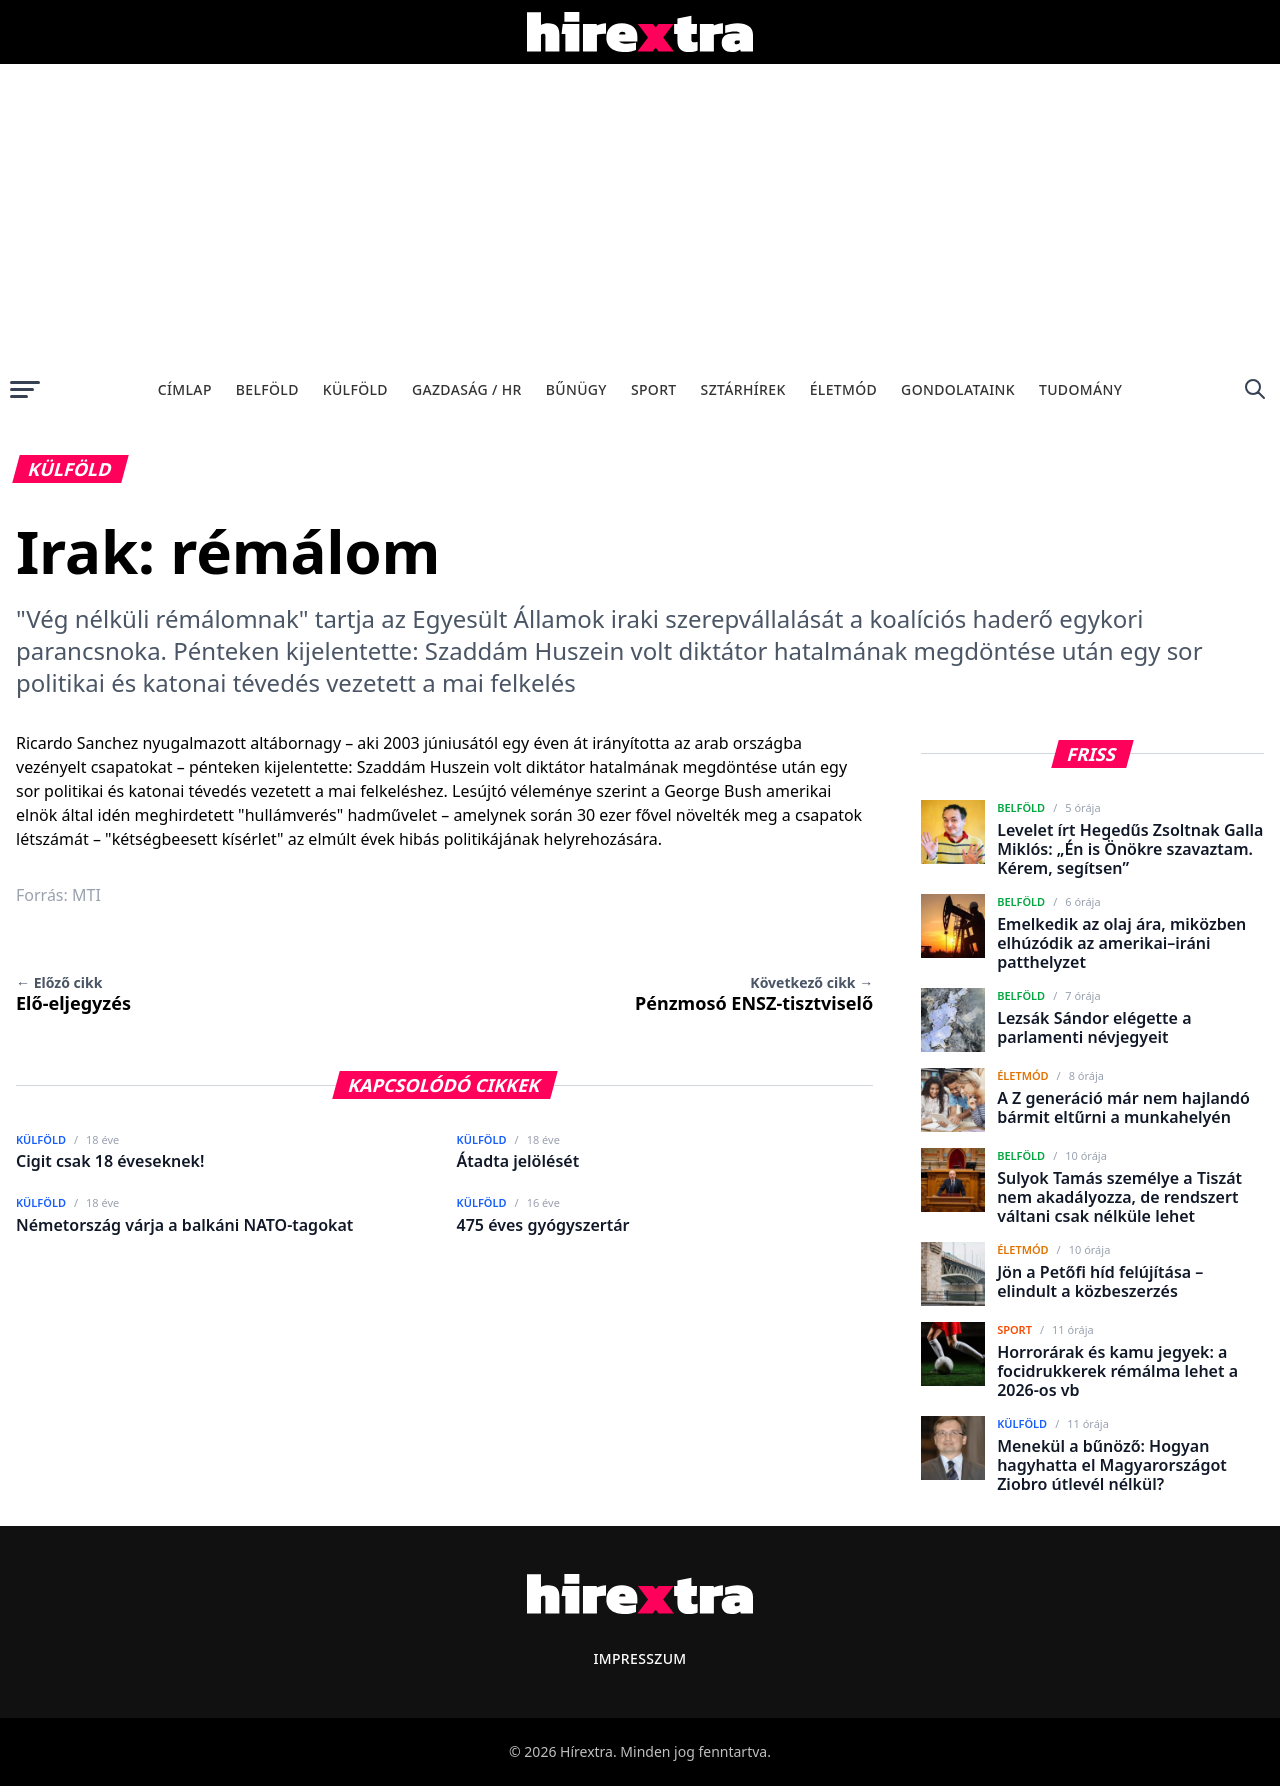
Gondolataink (958, 389)
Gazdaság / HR (467, 389)
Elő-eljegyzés (73, 994)
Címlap (185, 389)
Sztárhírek (743, 389)
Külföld (355, 389)
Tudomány (1080, 389)
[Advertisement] (640, 214)
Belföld (267, 389)
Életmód (843, 389)
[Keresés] (1255, 389)
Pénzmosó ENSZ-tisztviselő (754, 994)
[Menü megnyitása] (25, 389)
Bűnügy (576, 389)
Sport (654, 389)
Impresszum (639, 1658)
